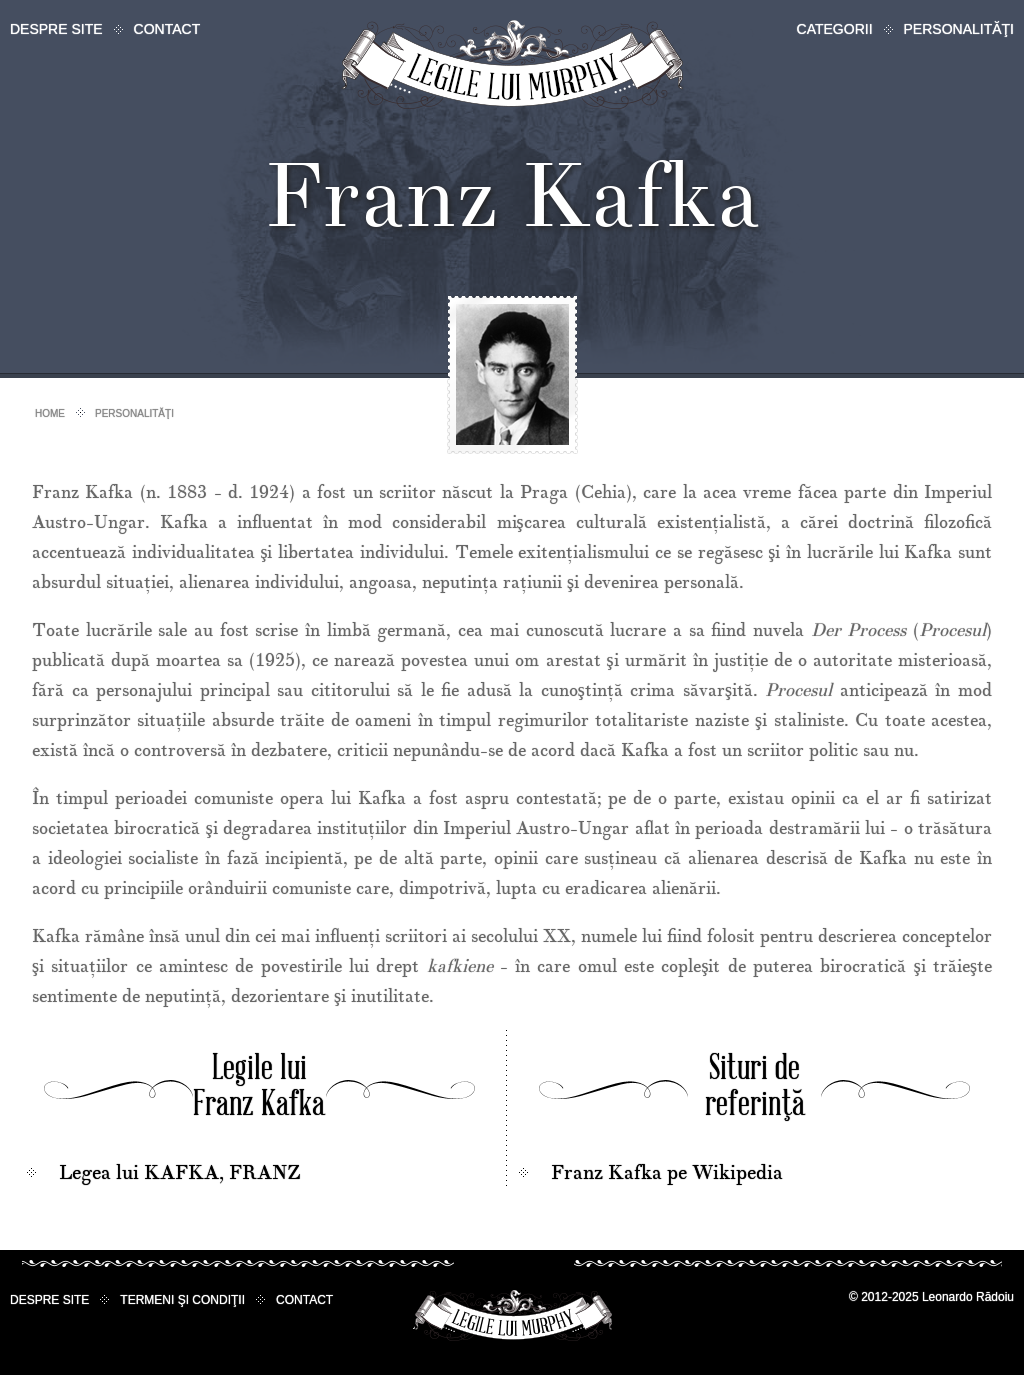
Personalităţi (959, 29)
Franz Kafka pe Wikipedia (667, 1173)
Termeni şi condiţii (182, 1300)
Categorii (835, 29)
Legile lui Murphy (512, 64)
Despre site (56, 29)
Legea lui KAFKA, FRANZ (180, 1173)
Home (50, 413)
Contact (167, 29)
